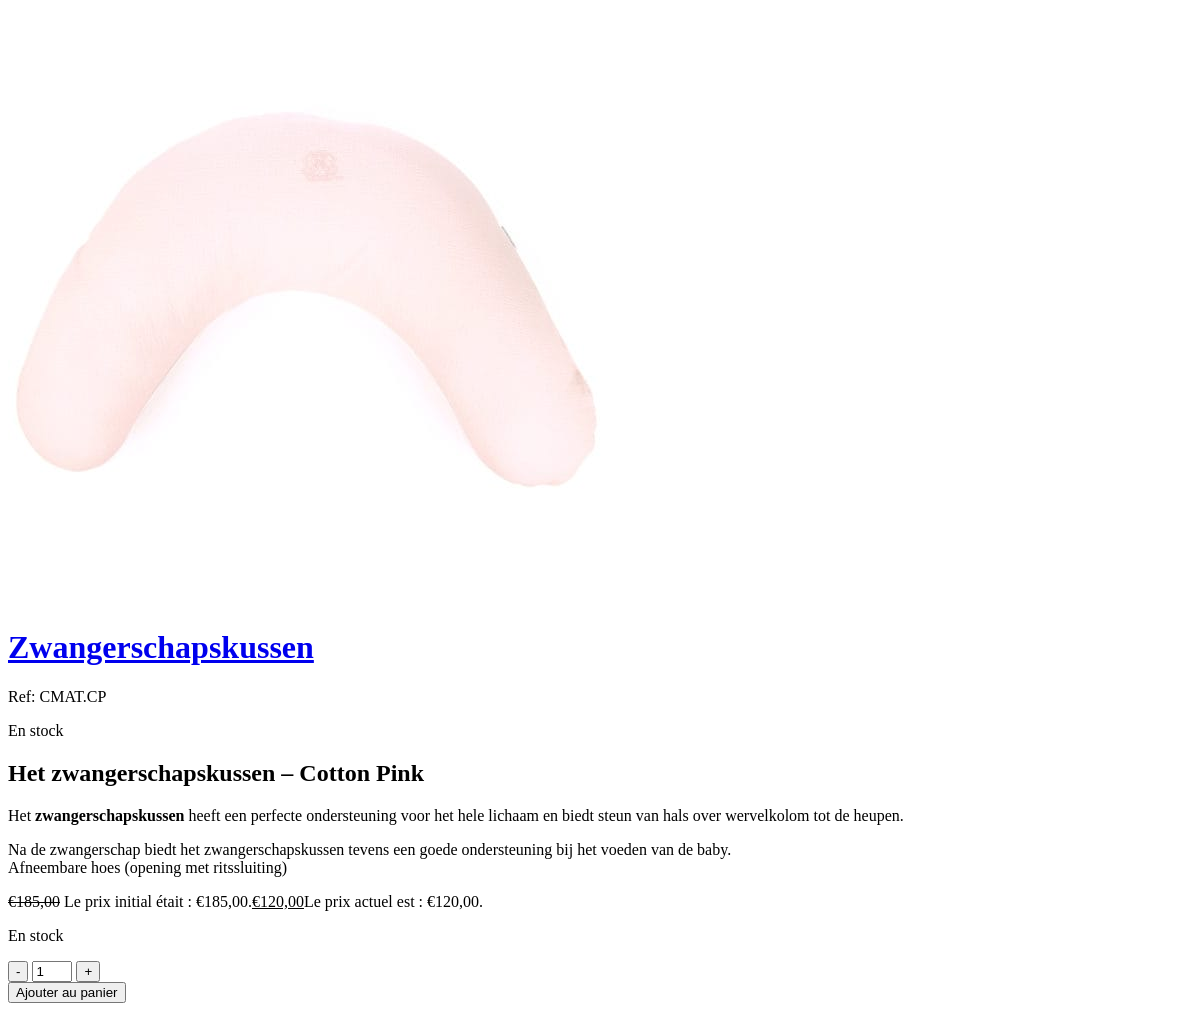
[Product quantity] (52, 971)
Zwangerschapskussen (161, 647)
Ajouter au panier (67, 992)
